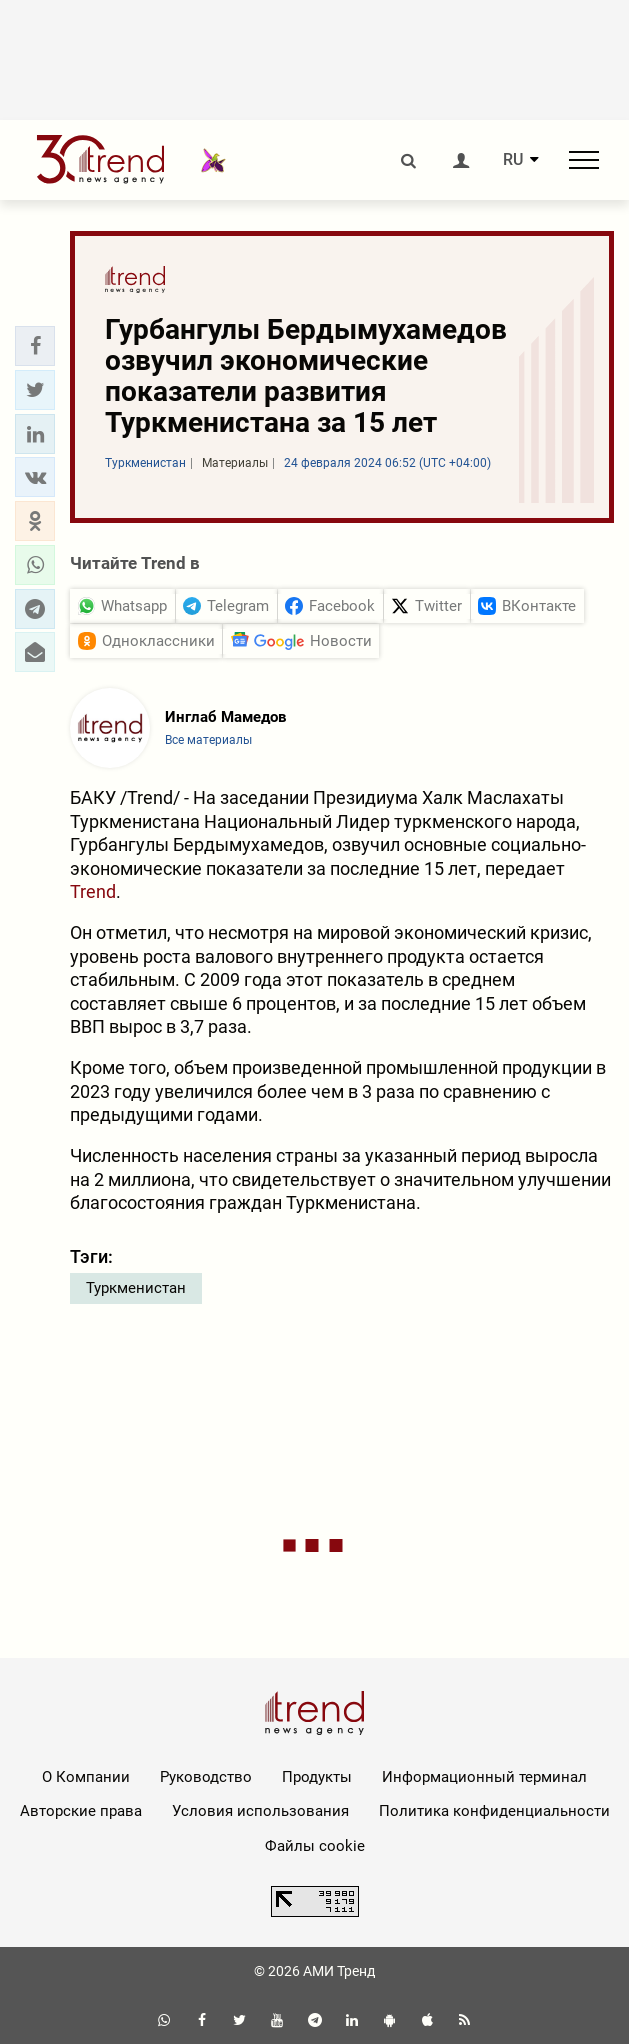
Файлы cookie (315, 1846)
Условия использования (260, 1811)
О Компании (86, 1777)
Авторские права (81, 1811)
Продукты (317, 1777)
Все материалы (208, 740)
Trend (93, 891)
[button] (35, 346)
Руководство (206, 1777)
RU (513, 160)
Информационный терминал (484, 1777)
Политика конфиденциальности (494, 1811)
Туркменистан (136, 1288)
